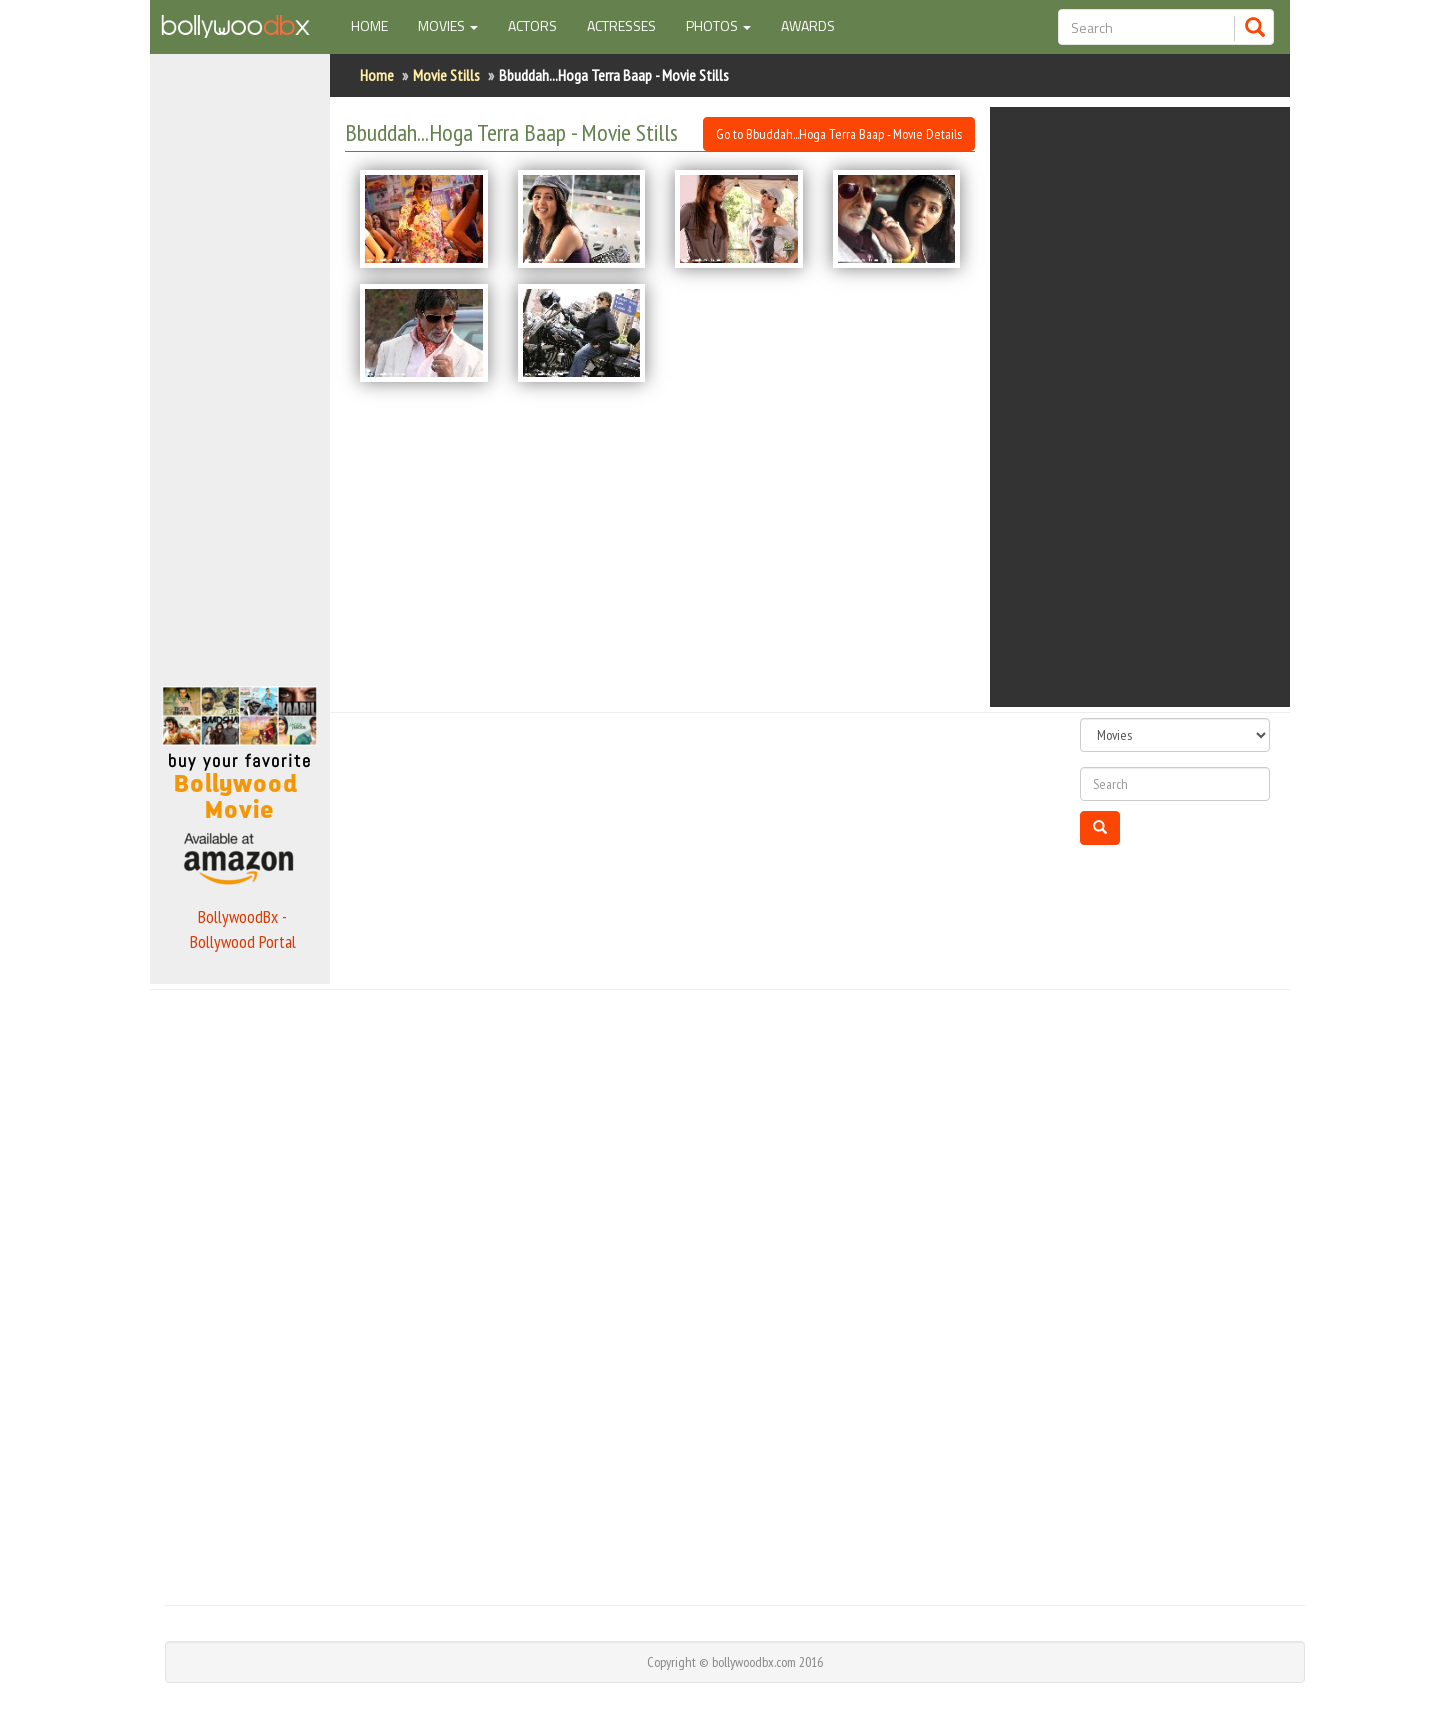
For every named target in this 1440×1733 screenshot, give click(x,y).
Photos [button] (718, 25)
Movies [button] (448, 25)
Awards (808, 25)
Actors (532, 25)
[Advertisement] (240, 364)
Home (377, 25)
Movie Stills (446, 75)
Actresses (621, 25)
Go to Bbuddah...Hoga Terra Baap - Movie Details (839, 134)
